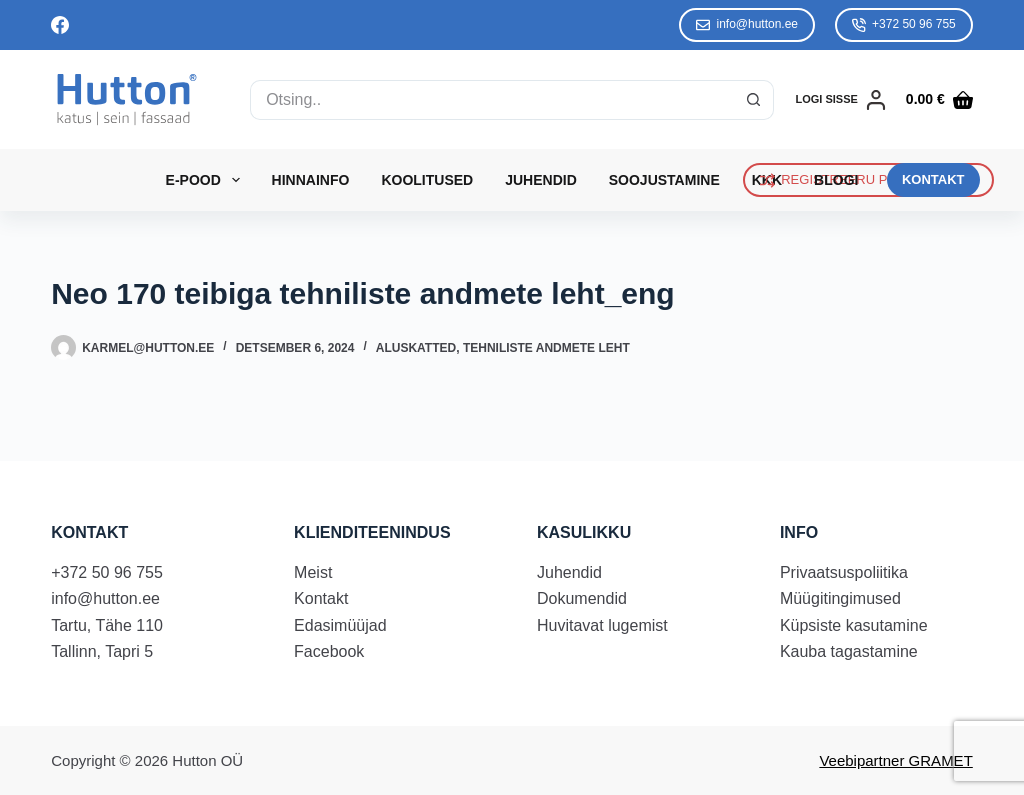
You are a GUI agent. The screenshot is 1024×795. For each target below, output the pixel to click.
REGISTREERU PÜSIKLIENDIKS (868, 180)
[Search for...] (492, 100)
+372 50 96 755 (904, 24)
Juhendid (541, 180)
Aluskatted (416, 348)
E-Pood (207, 180)
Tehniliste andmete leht (546, 348)
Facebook (329, 651)
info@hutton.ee (747, 24)
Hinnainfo (311, 180)
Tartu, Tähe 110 (107, 625)
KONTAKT (933, 179)
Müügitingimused (840, 598)
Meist (313, 572)
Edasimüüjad (340, 625)
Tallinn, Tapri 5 (102, 651)
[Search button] (754, 100)
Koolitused (427, 180)
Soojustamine (664, 180)
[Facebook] (60, 25)
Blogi (836, 180)
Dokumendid (582, 598)
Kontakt (321, 598)
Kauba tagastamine (849, 651)
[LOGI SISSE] (841, 100)
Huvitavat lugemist (602, 625)
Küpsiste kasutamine (854, 625)
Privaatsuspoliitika (844, 572)
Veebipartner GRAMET (895, 760)
